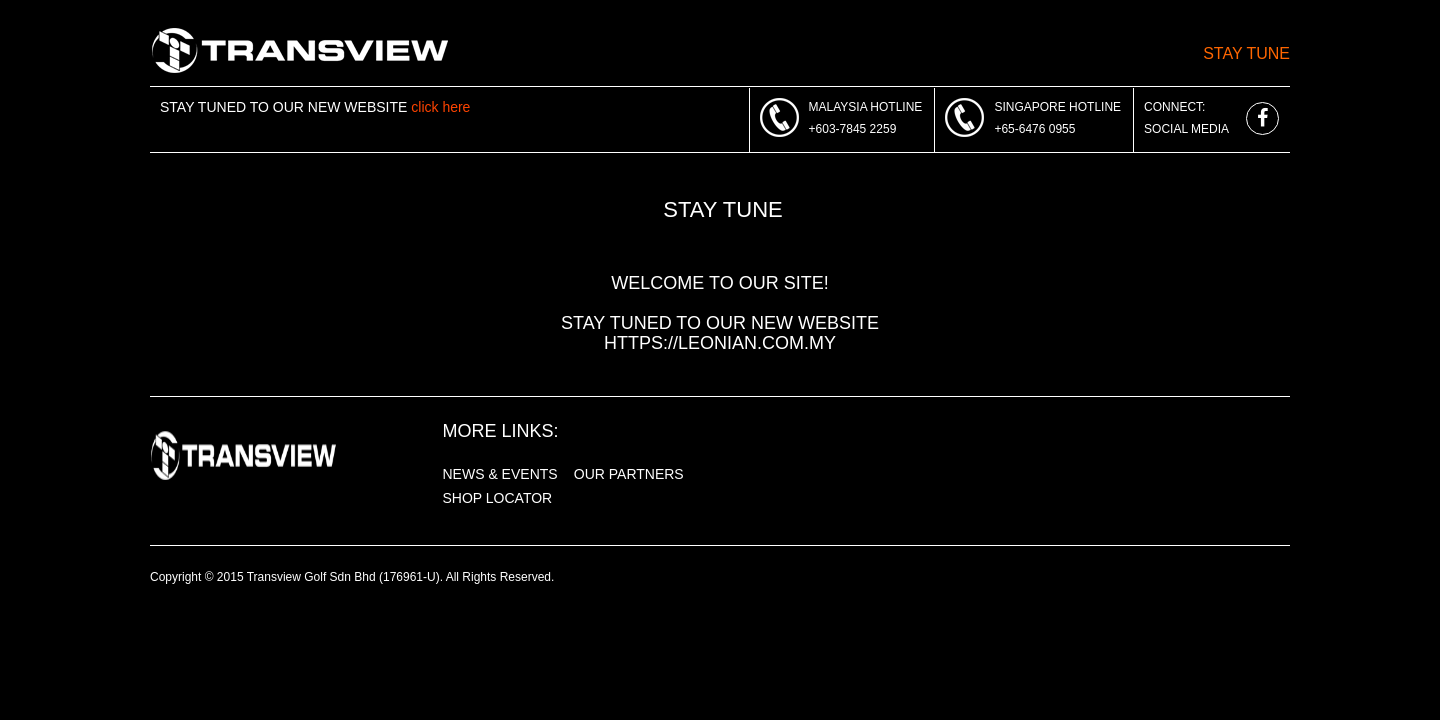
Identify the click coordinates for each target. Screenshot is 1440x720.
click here (440, 107)
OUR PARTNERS (629, 474)
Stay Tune (1246, 53)
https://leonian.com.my (720, 343)
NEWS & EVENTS (500, 474)
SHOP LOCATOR (498, 498)
